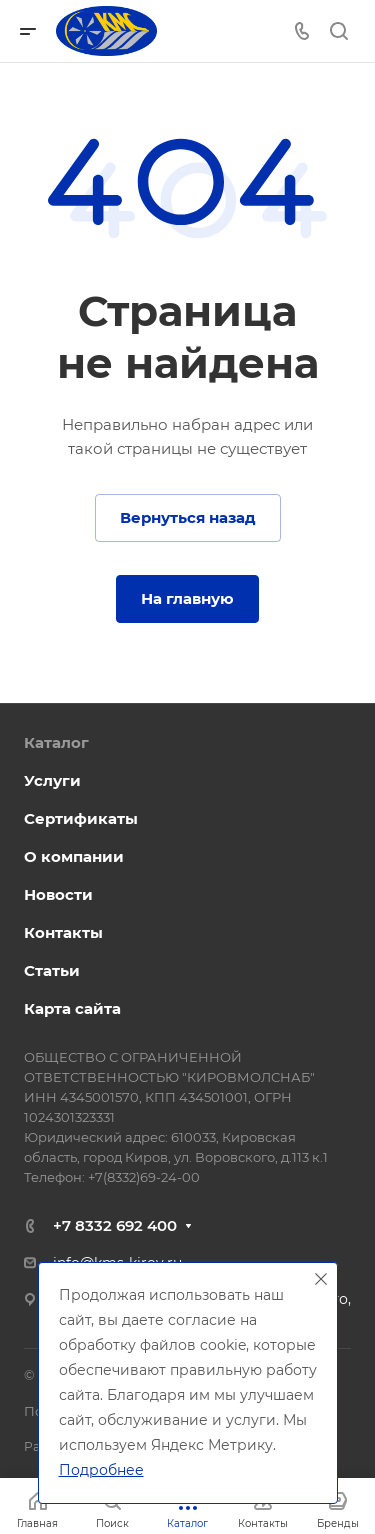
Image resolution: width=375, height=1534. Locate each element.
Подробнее (101, 1470)
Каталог (56, 742)
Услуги (52, 780)
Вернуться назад (188, 517)
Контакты (63, 932)
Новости (58, 894)
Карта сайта (72, 1008)
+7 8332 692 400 (115, 1225)
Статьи (52, 970)
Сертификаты (81, 818)
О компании (74, 856)
